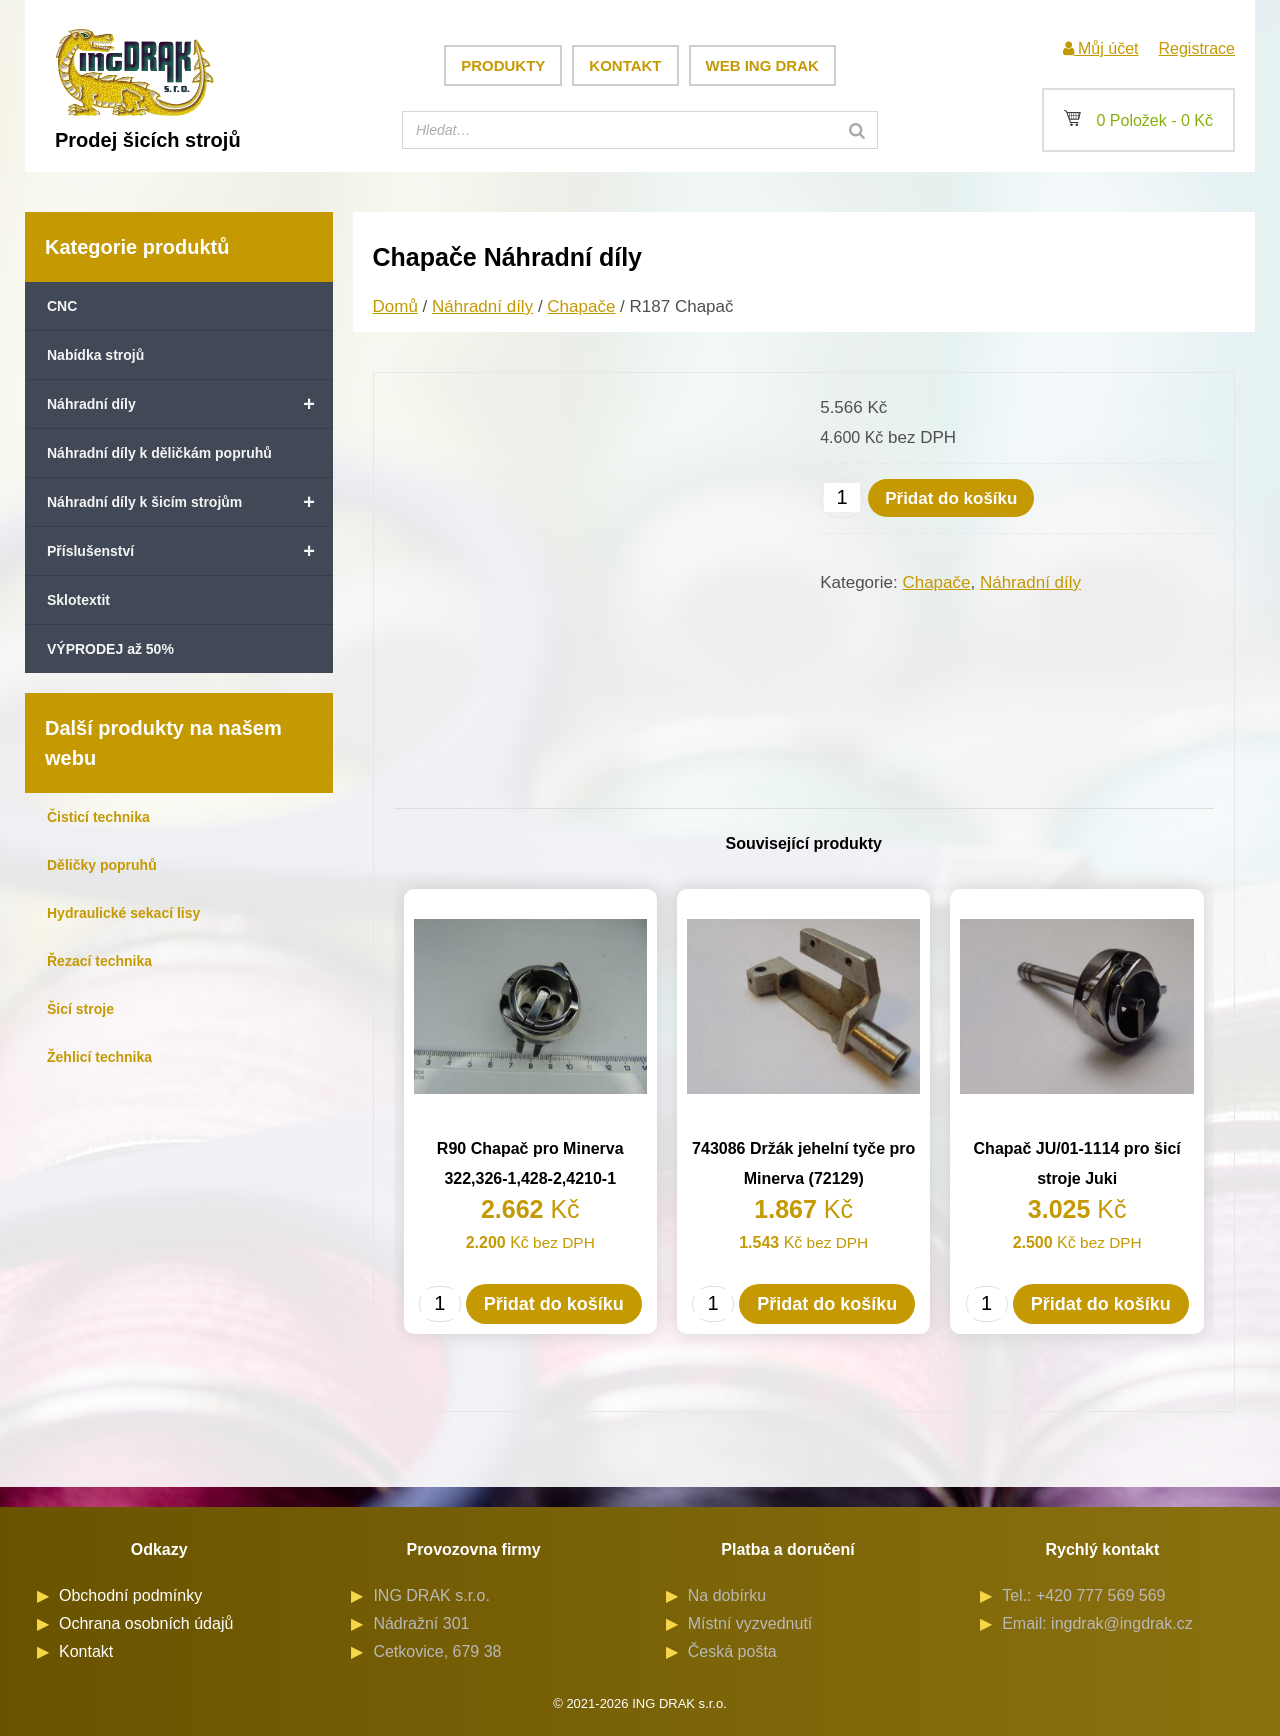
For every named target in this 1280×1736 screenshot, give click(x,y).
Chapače (581, 306)
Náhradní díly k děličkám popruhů (159, 453)
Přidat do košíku (951, 498)
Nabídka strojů (95, 355)
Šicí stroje (80, 1009)
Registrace (1197, 48)
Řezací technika (99, 961)
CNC (62, 306)
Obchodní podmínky (130, 1595)
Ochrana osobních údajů (146, 1623)
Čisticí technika (98, 817)
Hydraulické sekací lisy (123, 913)
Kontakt (625, 65)
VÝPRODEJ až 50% (110, 649)
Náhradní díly (190, 404)
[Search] (857, 130)
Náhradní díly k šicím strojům (190, 502)
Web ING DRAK (762, 65)
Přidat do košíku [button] (554, 1304)
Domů (395, 306)
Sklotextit (78, 600)
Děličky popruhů (102, 865)
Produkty (503, 65)
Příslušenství (190, 551)
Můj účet (1101, 48)
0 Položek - (1138, 120)
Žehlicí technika (99, 1057)
